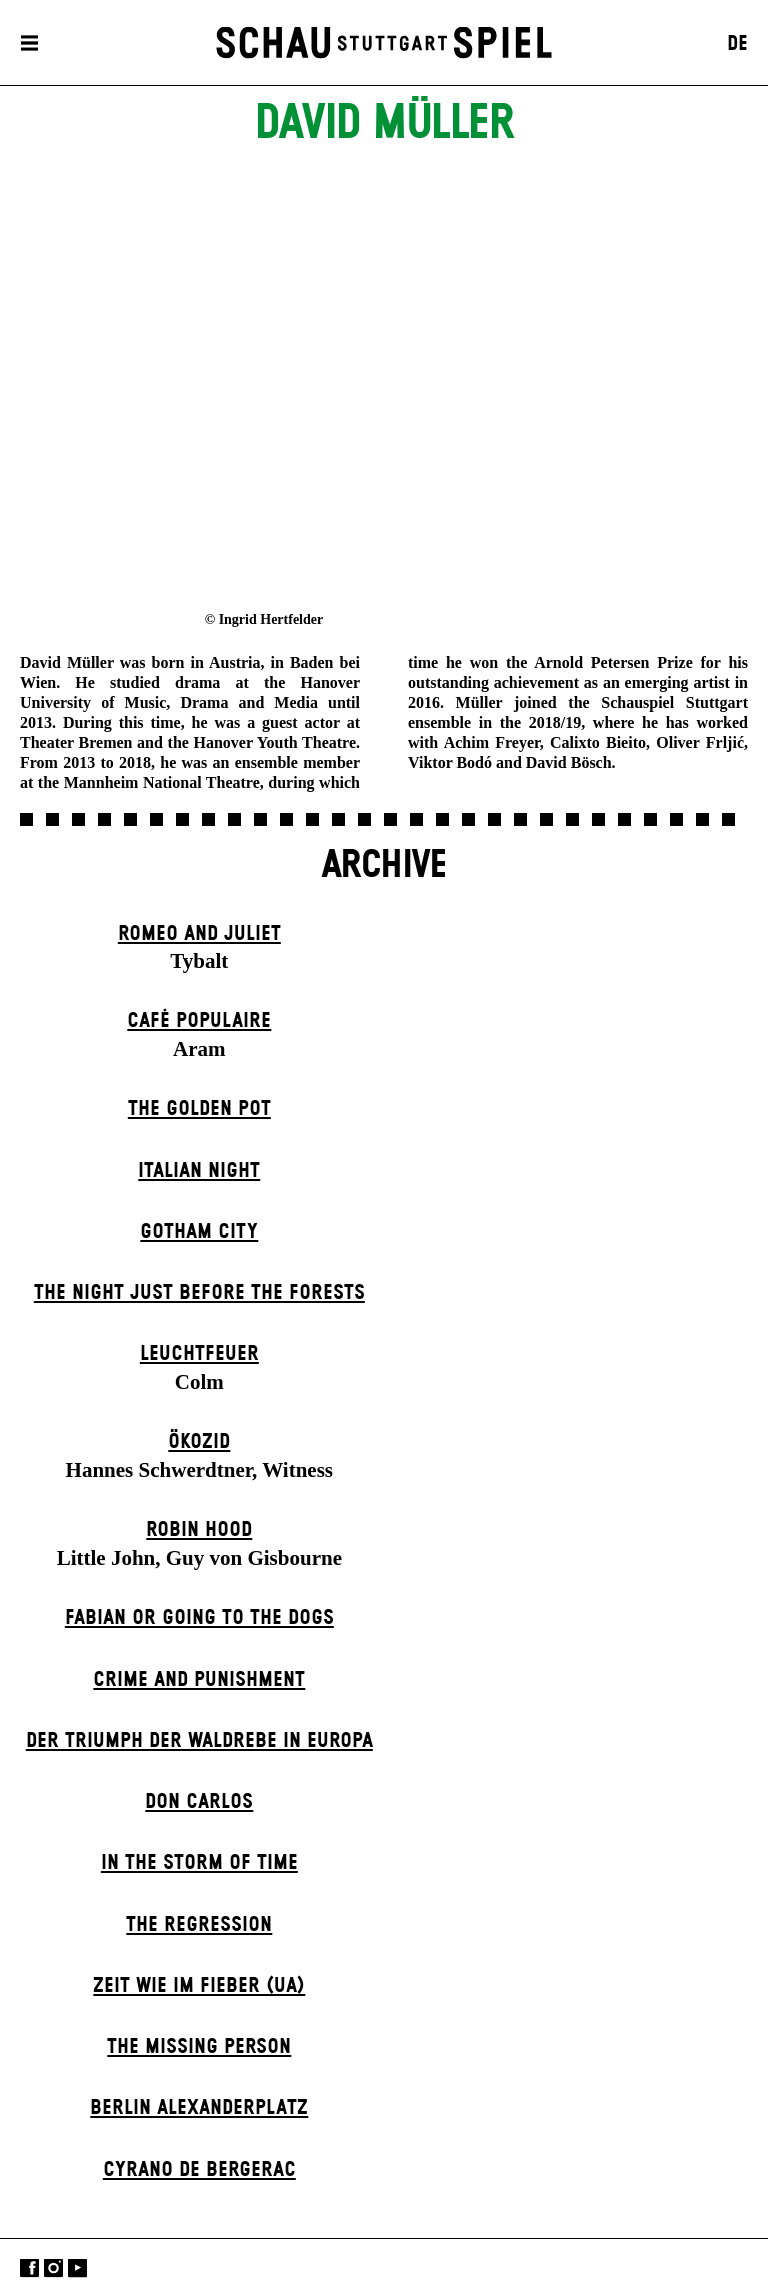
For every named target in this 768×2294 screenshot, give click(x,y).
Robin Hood (199, 1530)
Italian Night (199, 1171)
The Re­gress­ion (199, 1925)
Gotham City (199, 1232)
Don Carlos (199, 1802)
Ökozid (199, 1442)
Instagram (53, 2268)
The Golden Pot (199, 1109)
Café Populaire (199, 1021)
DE (737, 44)
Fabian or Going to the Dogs (199, 1618)
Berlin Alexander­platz (199, 2108)
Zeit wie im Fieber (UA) (199, 1986)
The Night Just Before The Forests (199, 1293)
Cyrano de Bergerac (199, 2170)
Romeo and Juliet (199, 934)
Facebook (29, 2268)
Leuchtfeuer (199, 1354)
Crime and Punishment (199, 1680)
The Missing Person (199, 2047)
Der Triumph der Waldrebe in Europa (199, 1741)
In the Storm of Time (199, 1863)
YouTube (77, 2268)
